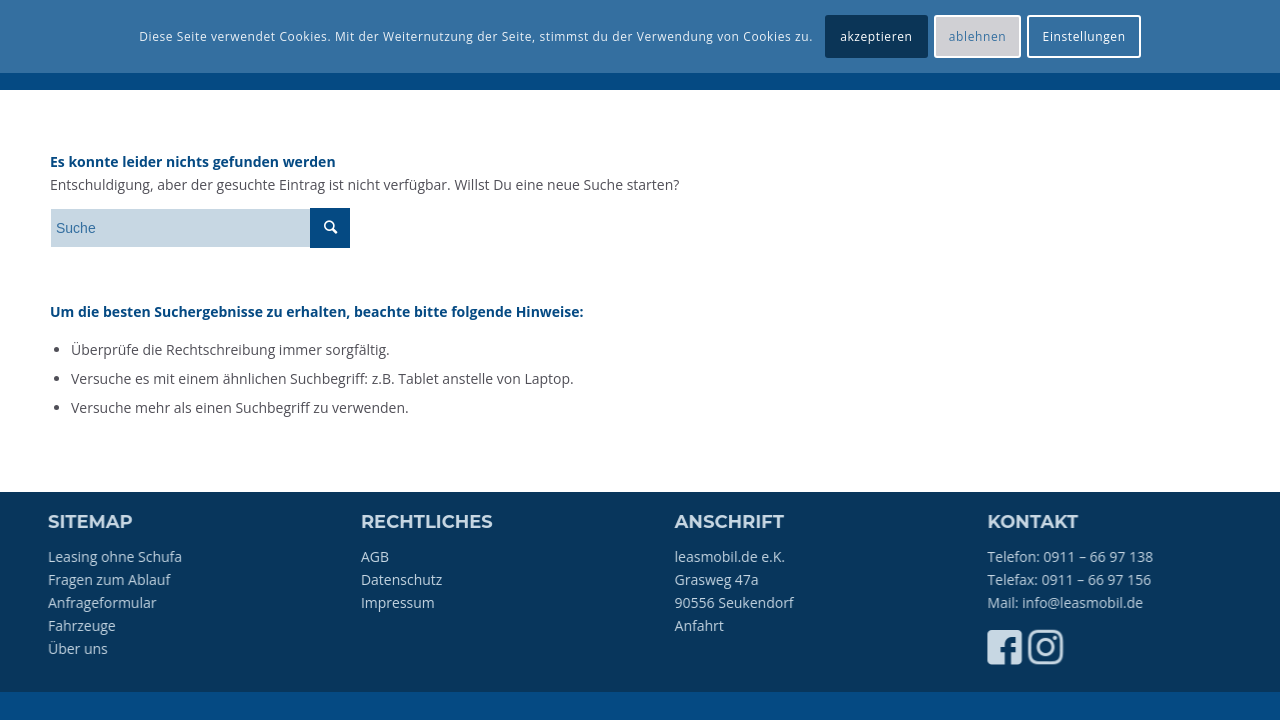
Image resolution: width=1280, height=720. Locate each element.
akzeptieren (876, 36)
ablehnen (977, 36)
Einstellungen (1084, 36)
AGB (381, 556)
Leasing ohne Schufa (117, 556)
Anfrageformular (104, 602)
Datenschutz (407, 579)
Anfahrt (712, 625)
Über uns (80, 648)
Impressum (404, 602)
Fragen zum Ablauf (111, 579)
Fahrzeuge (84, 625)
